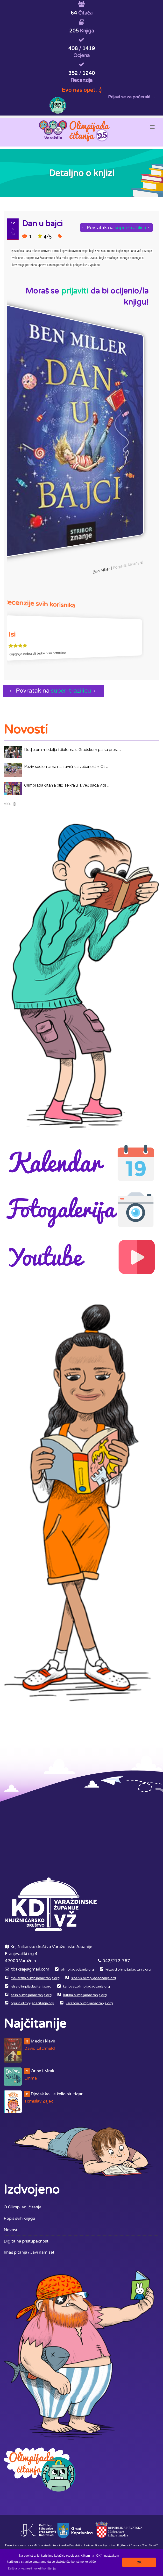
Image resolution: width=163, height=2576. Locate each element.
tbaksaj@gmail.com (30, 1969)
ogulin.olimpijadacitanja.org (32, 2003)
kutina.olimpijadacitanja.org (85, 1995)
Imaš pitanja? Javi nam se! (29, 2252)
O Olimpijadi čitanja (23, 2207)
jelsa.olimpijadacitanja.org (31, 1986)
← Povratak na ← (115, 227)
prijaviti (74, 291)
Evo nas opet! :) (81, 90)
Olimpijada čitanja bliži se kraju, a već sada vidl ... (66, 785)
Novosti (11, 2229)
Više (8, 803)
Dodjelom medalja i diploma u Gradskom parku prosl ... (72, 749)
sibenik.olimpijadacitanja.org (93, 1978)
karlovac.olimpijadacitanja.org (86, 1986)
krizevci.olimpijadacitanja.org (128, 1970)
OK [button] (139, 2562)
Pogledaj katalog (97, 536)
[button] (32, 2568)
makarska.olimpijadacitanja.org (35, 1978)
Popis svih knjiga (19, 2218)
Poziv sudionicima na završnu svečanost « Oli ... (66, 766)
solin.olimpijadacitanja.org (31, 1995)
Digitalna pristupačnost (26, 2241)
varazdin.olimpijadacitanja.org (89, 2003)
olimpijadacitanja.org (77, 1970)
